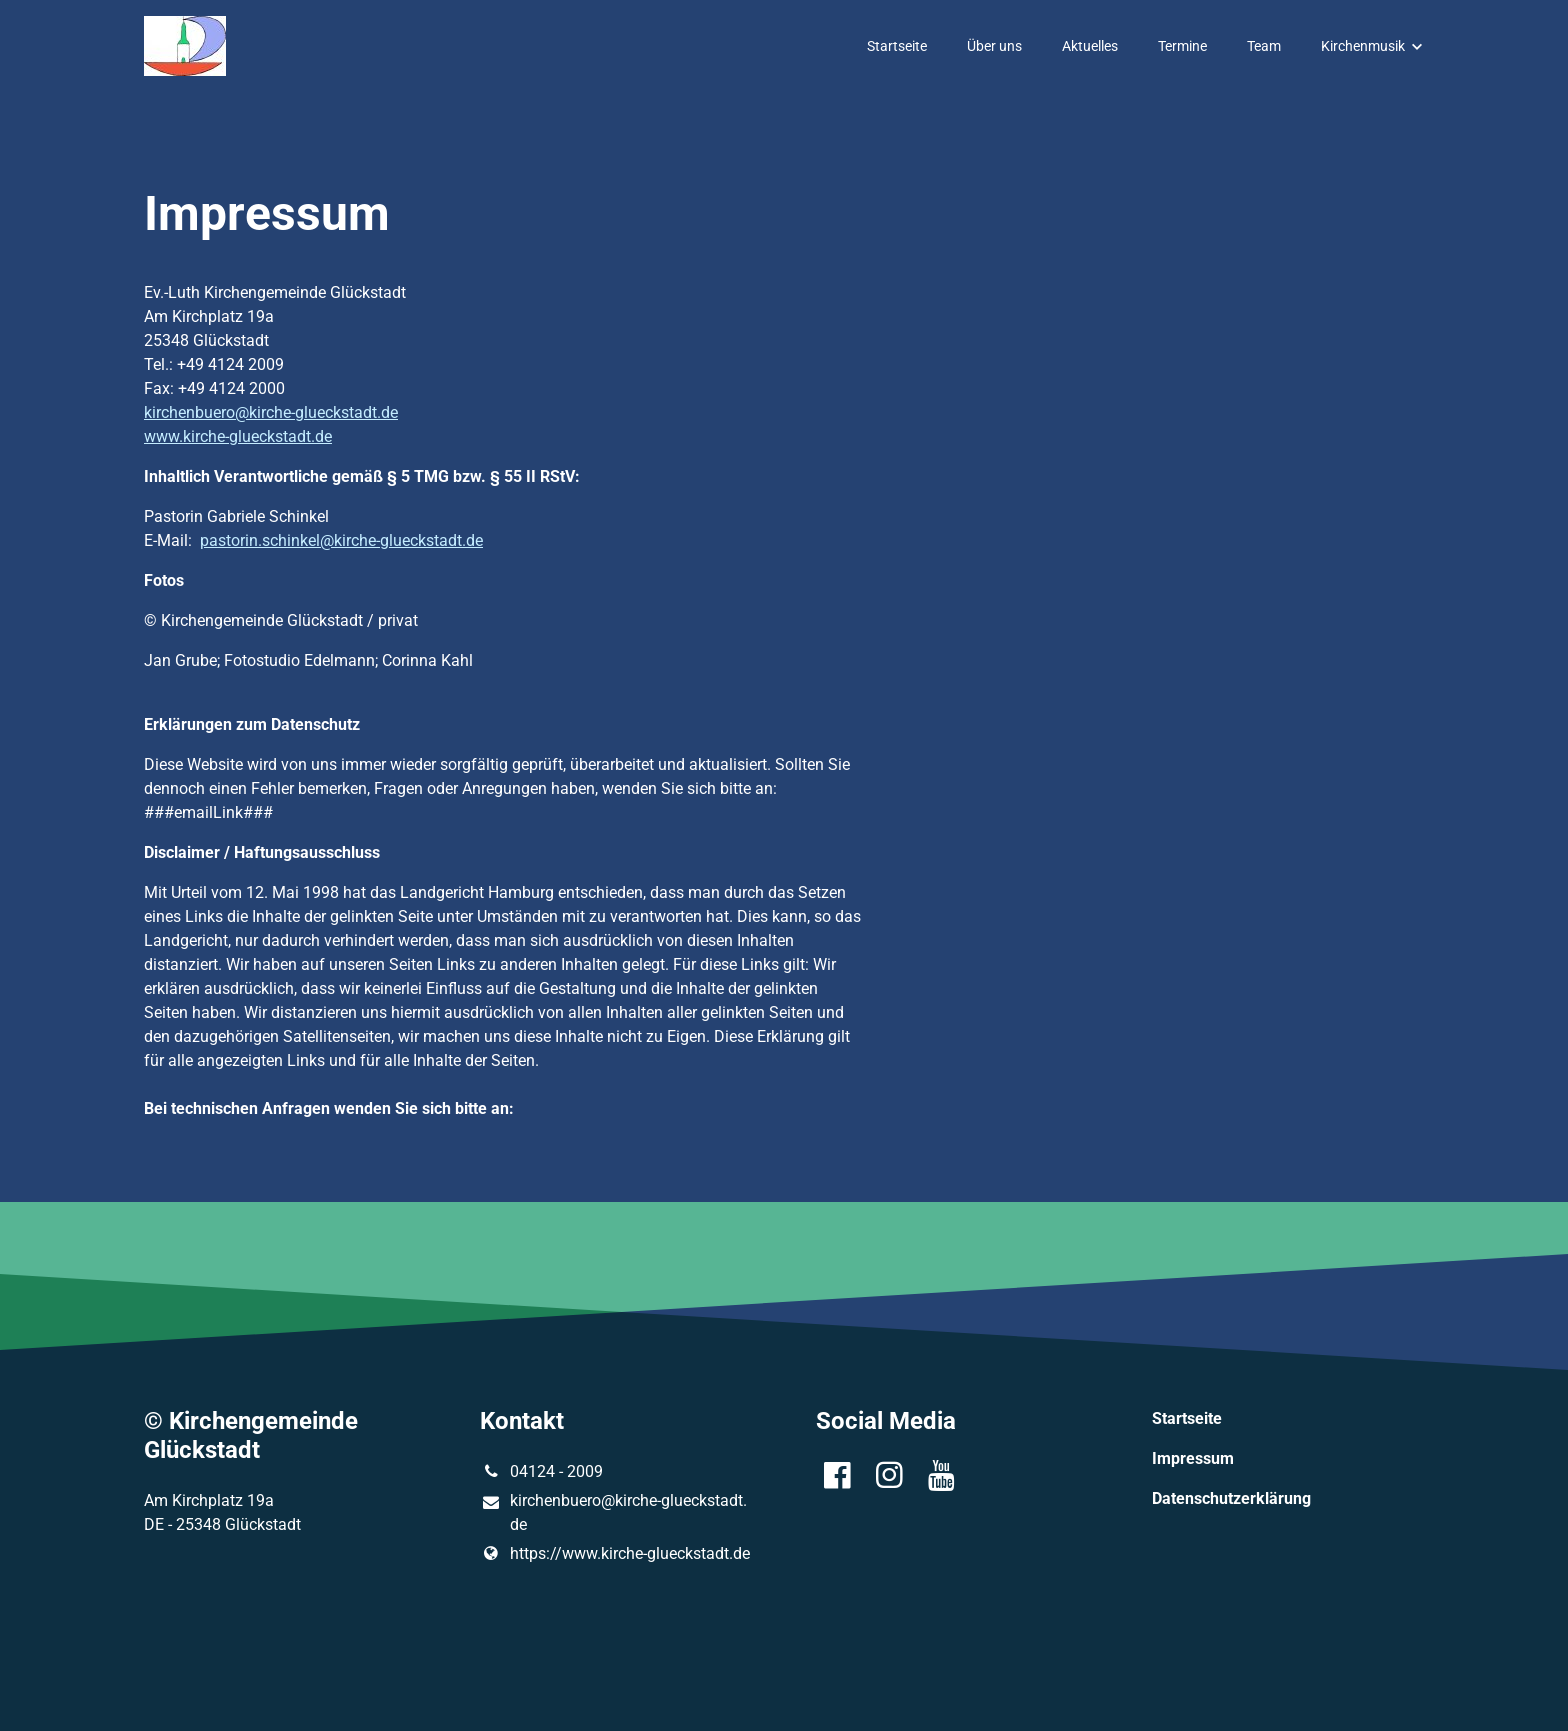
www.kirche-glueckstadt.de (238, 436)
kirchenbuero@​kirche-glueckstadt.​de (613, 1514)
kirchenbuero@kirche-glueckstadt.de (271, 412)
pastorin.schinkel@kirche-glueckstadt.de (341, 540)
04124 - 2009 (541, 1472)
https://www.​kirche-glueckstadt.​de (615, 1554)
